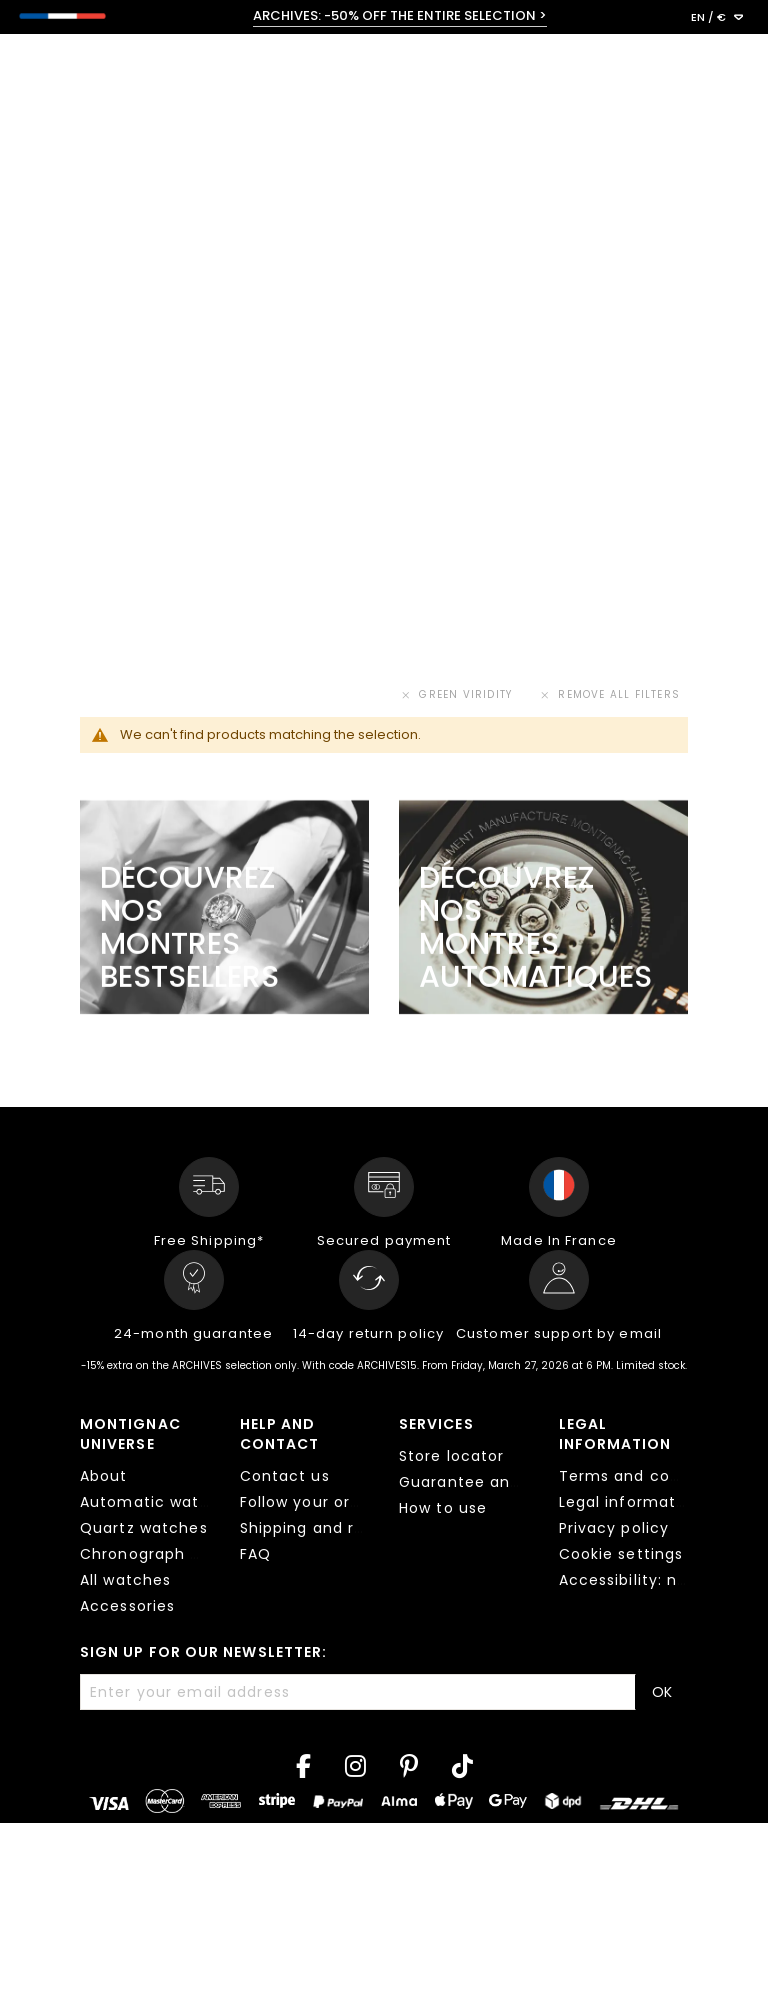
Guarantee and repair (485, 1482)
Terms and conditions (646, 1476)
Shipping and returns (323, 1528)
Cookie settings (621, 1554)
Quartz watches (144, 1528)
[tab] (145, 1518)
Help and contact (280, 1434)
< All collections (112, 155)
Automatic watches (159, 1502)
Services (436, 1424)
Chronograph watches (169, 1554)
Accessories (127, 1606)
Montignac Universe (130, 1434)
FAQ (255, 1554)
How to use (443, 1508)
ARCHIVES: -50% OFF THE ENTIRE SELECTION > (400, 16)
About (104, 1476)
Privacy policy (614, 1528)
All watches (125, 1580)
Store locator (452, 1456)
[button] (717, 18)
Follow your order (308, 1502)
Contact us (285, 1476)
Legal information (615, 1434)
